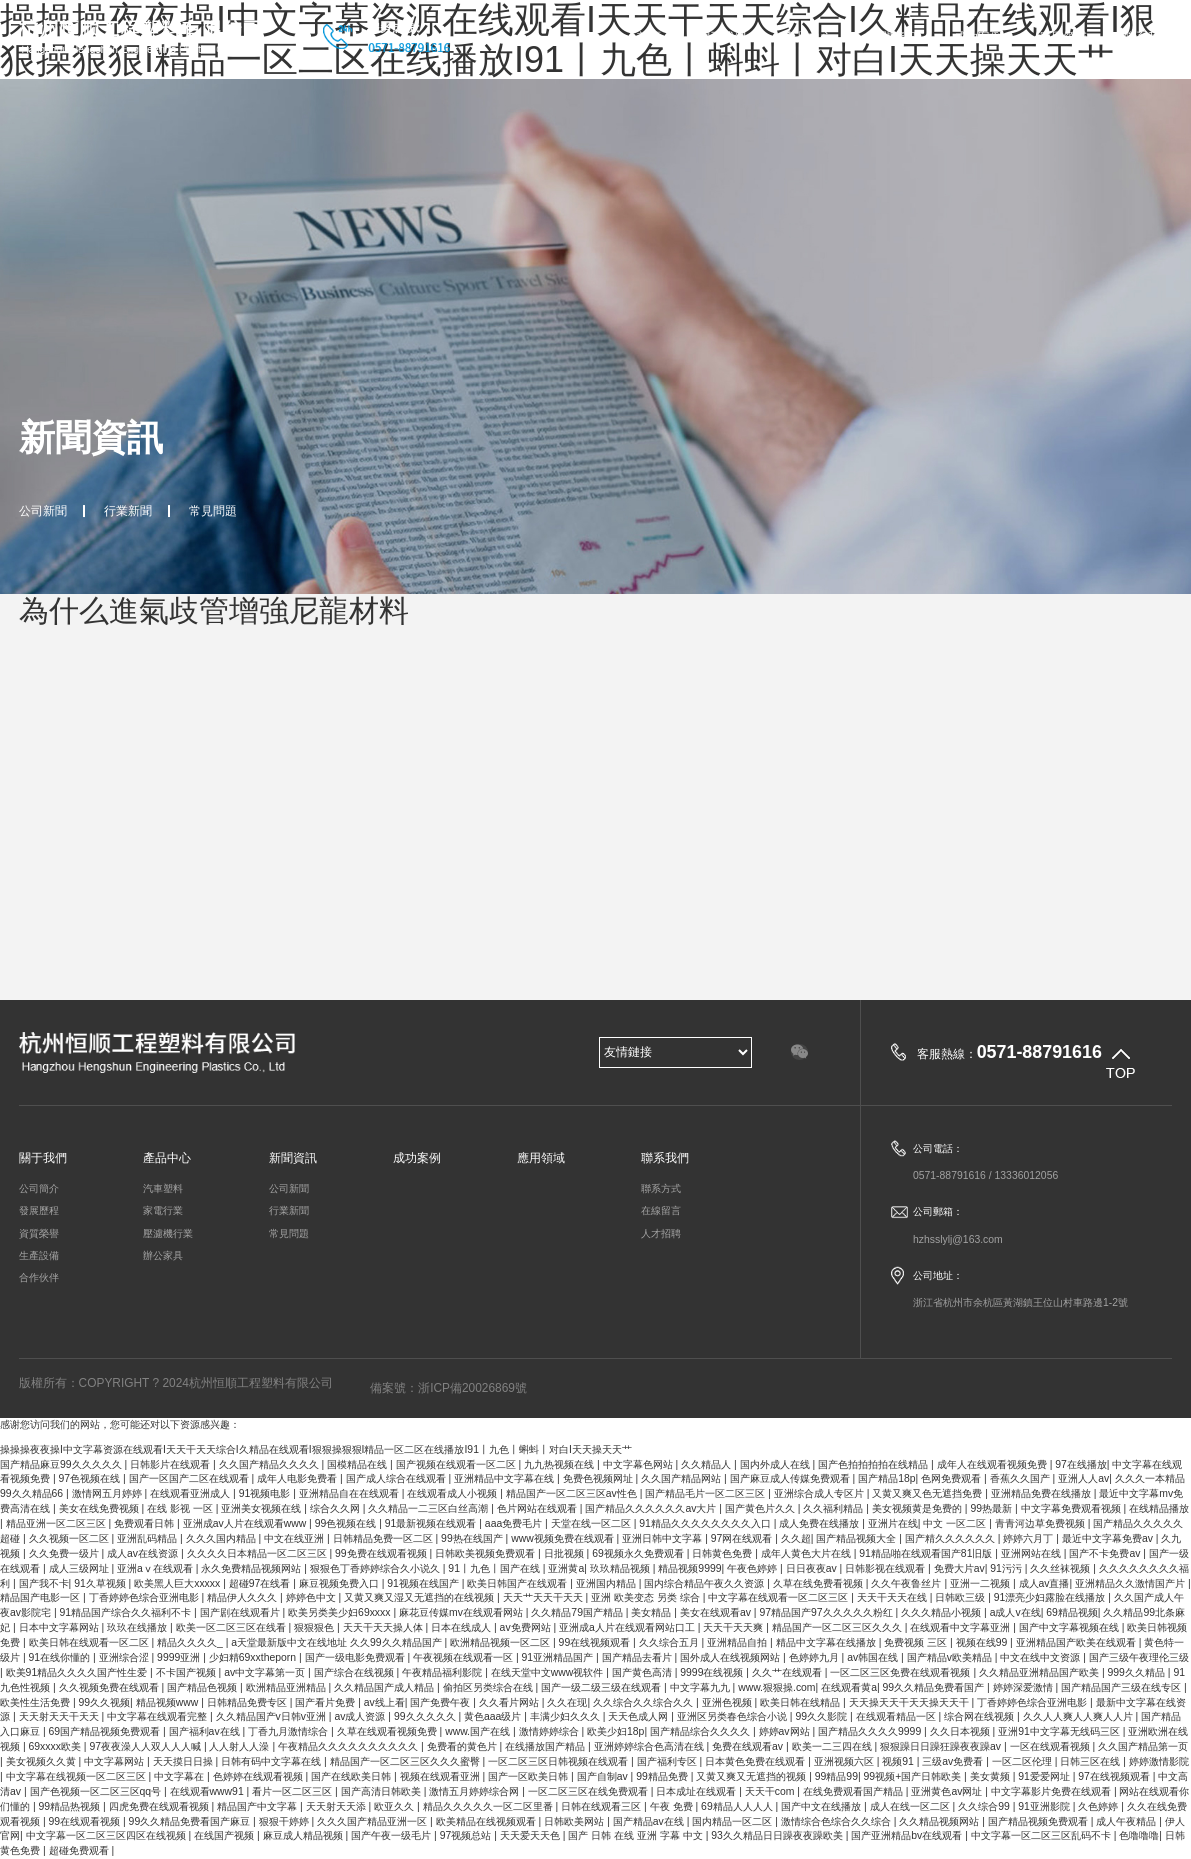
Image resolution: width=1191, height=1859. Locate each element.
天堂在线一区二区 (592, 1523)
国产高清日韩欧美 (382, 1791)
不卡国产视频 (187, 1672)
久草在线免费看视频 (819, 1583)
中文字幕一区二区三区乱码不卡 (1042, 1835)
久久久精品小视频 (942, 1612)
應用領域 (1063, 37)
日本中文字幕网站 (60, 1627)
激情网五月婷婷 (108, 1493)
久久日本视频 (961, 1731)
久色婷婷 (1099, 1806)
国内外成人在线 (776, 1464)
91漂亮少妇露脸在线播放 (1051, 1597)
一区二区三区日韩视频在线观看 (559, 1761)
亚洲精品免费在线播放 (1042, 1493)
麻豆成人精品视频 (304, 1835)
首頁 (649, 37)
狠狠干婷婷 (285, 1821)
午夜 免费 (673, 1806)
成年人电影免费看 (298, 1478)
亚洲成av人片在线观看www (246, 1523)
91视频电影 (266, 1493)
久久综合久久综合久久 (644, 1702)
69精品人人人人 (738, 1806)
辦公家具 (163, 1255)
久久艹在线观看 (788, 1672)
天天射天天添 (337, 1806)
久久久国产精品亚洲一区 (373, 1821)
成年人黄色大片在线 (807, 1553)
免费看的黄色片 (463, 1746)
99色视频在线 (347, 1523)
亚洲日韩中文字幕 (663, 1538)
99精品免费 (663, 1776)
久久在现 (567, 1702)
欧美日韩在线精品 (801, 1702)
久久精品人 (707, 1464)
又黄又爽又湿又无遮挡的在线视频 (420, 1597)
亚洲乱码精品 (148, 1538)
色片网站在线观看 (538, 1508)
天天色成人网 (639, 1716)
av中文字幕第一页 (266, 1672)
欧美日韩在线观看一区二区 (90, 1642)
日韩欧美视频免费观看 (486, 1553)
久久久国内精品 (222, 1538)
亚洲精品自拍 (738, 1642)
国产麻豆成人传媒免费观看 (791, 1478)
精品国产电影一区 (41, 1597)
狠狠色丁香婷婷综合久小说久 (376, 1568)
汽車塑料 (163, 1188)
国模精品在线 (358, 1464)
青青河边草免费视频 (1041, 1523)
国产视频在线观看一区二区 (457, 1464)
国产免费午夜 (441, 1702)
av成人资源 (361, 1716)
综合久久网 (336, 1508)
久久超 (796, 1538)
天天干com (771, 1791)
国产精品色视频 (203, 1687)
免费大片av (959, 1568)
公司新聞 (43, 511)
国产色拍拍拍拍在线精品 (874, 1464)
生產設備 (39, 1255)
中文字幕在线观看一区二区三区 (779, 1597)
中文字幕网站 (115, 1761)
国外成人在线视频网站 (731, 1657)
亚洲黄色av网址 (948, 1791)
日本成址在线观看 (697, 1791)
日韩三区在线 (1091, 1761)
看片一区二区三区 (293, 1791)
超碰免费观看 (80, 1850)
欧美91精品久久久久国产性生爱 (78, 1672)
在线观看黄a (849, 1687)
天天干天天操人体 (384, 1627)
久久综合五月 (670, 1642)
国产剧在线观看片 (241, 1612)
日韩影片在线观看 (171, 1464)
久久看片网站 (510, 1702)
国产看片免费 (326, 1702)
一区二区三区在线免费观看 (589, 1791)
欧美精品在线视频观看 (487, 1821)
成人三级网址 (80, 1568)
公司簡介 (39, 1188)
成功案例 (978, 37)
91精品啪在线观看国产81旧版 (927, 1553)
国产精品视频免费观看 (1039, 1821)
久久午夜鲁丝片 (907, 1583)
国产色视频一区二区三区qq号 (97, 1791)
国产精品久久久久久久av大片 (652, 1508)
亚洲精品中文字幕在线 (505, 1478)
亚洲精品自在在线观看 (350, 1493)
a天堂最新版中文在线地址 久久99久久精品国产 (337, 1642)
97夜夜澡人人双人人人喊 (146, 1746)
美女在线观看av (717, 1612)
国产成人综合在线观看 (397, 1478)
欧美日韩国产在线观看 (518, 1583)
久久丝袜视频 (1061, 1568)
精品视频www (168, 1702)
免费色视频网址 (599, 1478)
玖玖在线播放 (138, 1627)
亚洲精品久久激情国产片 (1131, 1583)
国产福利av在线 (206, 1731)
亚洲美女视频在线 (262, 1508)
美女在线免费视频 (100, 1508)
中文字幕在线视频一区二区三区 (77, 1776)
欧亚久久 (395, 1806)
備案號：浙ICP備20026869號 (448, 1388)
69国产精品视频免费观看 (106, 1731)
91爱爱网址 (1045, 1776)
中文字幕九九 (701, 1687)
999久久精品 (1138, 1672)
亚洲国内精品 (607, 1583)
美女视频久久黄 (42, 1761)
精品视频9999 (689, 1568)
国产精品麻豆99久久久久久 (62, 1464)
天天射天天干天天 (60, 1716)
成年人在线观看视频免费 (993, 1464)
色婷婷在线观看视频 (259, 1776)
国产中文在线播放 (822, 1806)
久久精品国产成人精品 (385, 1687)
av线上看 (384, 1702)
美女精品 (652, 1612)
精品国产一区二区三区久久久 (838, 1627)
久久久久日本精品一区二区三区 (258, 1553)
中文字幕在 (180, 1776)
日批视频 (565, 1553)
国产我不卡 (44, 1583)
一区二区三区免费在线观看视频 (901, 1672)
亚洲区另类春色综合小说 (733, 1716)
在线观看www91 (208, 1791)
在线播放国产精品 (546, 1746)
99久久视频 (105, 1702)
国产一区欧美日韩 (529, 1776)
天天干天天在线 (893, 1597)
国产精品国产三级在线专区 (1122, 1687)
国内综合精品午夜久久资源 (705, 1583)
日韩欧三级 (961, 1597)
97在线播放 (1081, 1464)
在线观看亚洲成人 (191, 1493)
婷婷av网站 (786, 1731)
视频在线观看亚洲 (441, 1776)
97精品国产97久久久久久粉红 (827, 1612)
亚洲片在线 (893, 1523)
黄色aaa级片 (494, 1716)
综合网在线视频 (980, 1716)
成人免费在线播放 (820, 1523)
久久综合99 (985, 1806)
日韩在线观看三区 (602, 1806)
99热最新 (992, 1508)
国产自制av (604, 1776)
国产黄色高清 (643, 1672)
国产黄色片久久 (761, 1508)
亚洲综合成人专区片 (820, 1493)
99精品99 (836, 1776)
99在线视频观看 (596, 1642)
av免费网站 (527, 1627)
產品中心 (808, 37)
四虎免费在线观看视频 (160, 1806)
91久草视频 (101, 1583)
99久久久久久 (426, 1716)
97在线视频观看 (1115, 1776)
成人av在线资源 (144, 1553)
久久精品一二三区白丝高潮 (429, 1508)
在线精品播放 (1159, 1508)
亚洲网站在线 (1032, 1553)
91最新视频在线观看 (432, 1523)
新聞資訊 (893, 37)
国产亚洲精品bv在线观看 (908, 1835)
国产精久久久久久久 (951, 1538)
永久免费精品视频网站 (252, 1568)
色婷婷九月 (815, 1657)
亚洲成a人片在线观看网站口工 (628, 1627)
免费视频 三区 (917, 1642)
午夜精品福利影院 (443, 1672)
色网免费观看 (952, 1478)
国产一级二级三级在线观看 (602, 1687)
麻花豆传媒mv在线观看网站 (462, 1612)
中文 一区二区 (956, 1523)
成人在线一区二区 (911, 1806)
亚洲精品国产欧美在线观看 (1077, 1642)
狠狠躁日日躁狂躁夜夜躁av (942, 1746)
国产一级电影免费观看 (356, 1657)
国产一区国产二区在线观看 (190, 1478)
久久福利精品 (834, 1508)
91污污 (1007, 1568)
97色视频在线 (91, 1478)
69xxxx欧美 (56, 1746)
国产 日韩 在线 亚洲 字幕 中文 (636, 1835)
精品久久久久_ (191, 1642)
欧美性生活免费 (36, 1702)
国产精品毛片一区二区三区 (706, 1493)
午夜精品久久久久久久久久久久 (349, 1746)
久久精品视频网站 (940, 1821)
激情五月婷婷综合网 (475, 1791)
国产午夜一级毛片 (392, 1835)
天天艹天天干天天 (544, 1597)
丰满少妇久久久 (566, 1716)
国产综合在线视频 (355, 1672)
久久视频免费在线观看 (110, 1687)
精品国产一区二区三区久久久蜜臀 (406, 1761)
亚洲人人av (1083, 1478)
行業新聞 (128, 511)
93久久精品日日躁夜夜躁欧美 (778, 1835)
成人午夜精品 (1127, 1821)
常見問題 (213, 511)
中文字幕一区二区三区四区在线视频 (107, 1835)
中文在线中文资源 (1041, 1657)
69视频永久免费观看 (639, 1553)
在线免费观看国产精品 (854, 1791)
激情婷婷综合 (550, 1731)
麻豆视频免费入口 (340, 1583)
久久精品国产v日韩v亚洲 (272, 1716)
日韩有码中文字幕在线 (272, 1761)
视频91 (899, 1761)
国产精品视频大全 (857, 1538)
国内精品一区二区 (733, 1821)
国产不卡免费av (1106, 1553)
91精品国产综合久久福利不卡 (127, 1612)
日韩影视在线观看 (886, 1568)
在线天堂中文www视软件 (548, 1672)
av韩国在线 (874, 1657)
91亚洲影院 (1045, 1806)
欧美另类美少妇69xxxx (340, 1612)
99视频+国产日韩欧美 (914, 1776)
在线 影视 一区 (181, 1508)
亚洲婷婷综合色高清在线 (650, 1746)
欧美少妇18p (615, 1731)
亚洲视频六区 (845, 1761)
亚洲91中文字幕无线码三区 (1060, 1731)
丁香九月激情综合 (289, 1731)
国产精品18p (886, 1478)
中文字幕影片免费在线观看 (1052, 1791)
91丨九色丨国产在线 (495, 1568)
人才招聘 (661, 1233)
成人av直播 (1044, 1583)
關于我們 (722, 37)
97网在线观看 (743, 1538)
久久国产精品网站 (682, 1478)
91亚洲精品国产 (559, 1657)
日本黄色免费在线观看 (756, 1761)
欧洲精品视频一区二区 (501, 1642)
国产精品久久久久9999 (871, 1731)
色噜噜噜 (1139, 1835)
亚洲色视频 (728, 1702)
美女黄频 (991, 1776)
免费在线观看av (749, 1746)
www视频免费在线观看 (563, 1538)
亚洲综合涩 (125, 1657)
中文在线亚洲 (295, 1538)
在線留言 (661, 1210)
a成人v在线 (1015, 1612)
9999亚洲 (180, 1657)
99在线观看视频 (86, 1821)
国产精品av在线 (650, 1821)
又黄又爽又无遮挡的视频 (752, 1776)
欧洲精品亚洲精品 (287, 1687)
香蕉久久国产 (1021, 1478)
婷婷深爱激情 (1024, 1687)
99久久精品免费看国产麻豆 (191, 1821)
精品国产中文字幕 (258, 1806)
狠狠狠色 (315, 1627)
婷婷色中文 (312, 1597)
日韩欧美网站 (575, 1821)
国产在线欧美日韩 (352, 1776)
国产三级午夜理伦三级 (1139, 1657)
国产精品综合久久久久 (701, 1731)
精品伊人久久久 (243, 1597)
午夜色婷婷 (753, 1568)
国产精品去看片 (638, 1657)
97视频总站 (467, 1835)
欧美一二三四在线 (833, 1746)
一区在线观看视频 (1051, 1746)
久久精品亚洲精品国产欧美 (1040, 1672)
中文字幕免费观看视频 (1072, 1508)
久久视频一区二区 (70, 1538)
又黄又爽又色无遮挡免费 (928, 1493)
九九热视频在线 (560, 1464)
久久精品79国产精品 (578, 1612)
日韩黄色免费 (723, 1553)
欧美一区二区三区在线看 (232, 1627)
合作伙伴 (39, 1277)
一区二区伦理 (1023, 1761)
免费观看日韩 (145, 1523)
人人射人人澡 (240, 1746)
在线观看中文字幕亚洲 (961, 1627)
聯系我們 (1148, 37)
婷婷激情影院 (1159, 1761)
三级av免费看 (954, 1761)
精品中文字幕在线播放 (827, 1642)
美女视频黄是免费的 (918, 1508)
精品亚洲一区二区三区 (57, 1523)
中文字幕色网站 (639, 1464)
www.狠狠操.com (776, 1687)
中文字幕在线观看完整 (158, 1716)
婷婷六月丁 (1029, 1538)
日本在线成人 (462, 1627)
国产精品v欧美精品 (951, 1657)
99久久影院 (822, 1716)
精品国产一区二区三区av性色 (573, 1493)
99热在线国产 (473, 1538)
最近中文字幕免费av (1109, 1538)
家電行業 (163, 1210)
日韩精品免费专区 (248, 1702)
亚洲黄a (566, 1568)
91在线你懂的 (61, 1657)
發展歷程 (39, 1210)
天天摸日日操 (184, 1761)
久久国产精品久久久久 (270, 1464)
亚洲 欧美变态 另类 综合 (647, 1597)
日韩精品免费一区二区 (384, 1538)
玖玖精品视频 (621, 1568)
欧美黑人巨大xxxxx (178, 1583)
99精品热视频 (71, 1806)
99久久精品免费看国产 (935, 1687)
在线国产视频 (225, 1835)
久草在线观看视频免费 (388, 1731)
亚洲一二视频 (981, 1583)
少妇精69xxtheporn (254, 1657)
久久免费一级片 (65, 1553)
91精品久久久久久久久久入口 (706, 1523)
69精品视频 (1072, 1612)
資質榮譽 (39, 1233)
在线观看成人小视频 (453, 1493)
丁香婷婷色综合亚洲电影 (145, 1597)
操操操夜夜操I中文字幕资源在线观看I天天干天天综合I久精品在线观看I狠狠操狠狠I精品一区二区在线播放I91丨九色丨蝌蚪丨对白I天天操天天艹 (316, 1449)
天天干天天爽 (734, 1627)
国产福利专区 (668, 1761)
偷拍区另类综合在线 (489, 1687)
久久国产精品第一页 (1143, 1746)
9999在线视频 (713, 1672)
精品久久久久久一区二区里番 (489, 1806)
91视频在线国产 (424, 1583)
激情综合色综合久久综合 (837, 1821)
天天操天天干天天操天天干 (910, 1702)
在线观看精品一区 (897, 1716)
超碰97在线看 (261, 1583)
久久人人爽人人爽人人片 (1079, 1716)
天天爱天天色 (531, 1835)
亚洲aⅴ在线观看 (156, 1568)
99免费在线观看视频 (382, 1553)
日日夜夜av (813, 1568)
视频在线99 (983, 1642)
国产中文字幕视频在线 (1070, 1627)
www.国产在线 (479, 1731)
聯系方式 (661, 1188)
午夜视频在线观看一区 (464, 1657)
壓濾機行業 (168, 1233)
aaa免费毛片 (515, 1523)
